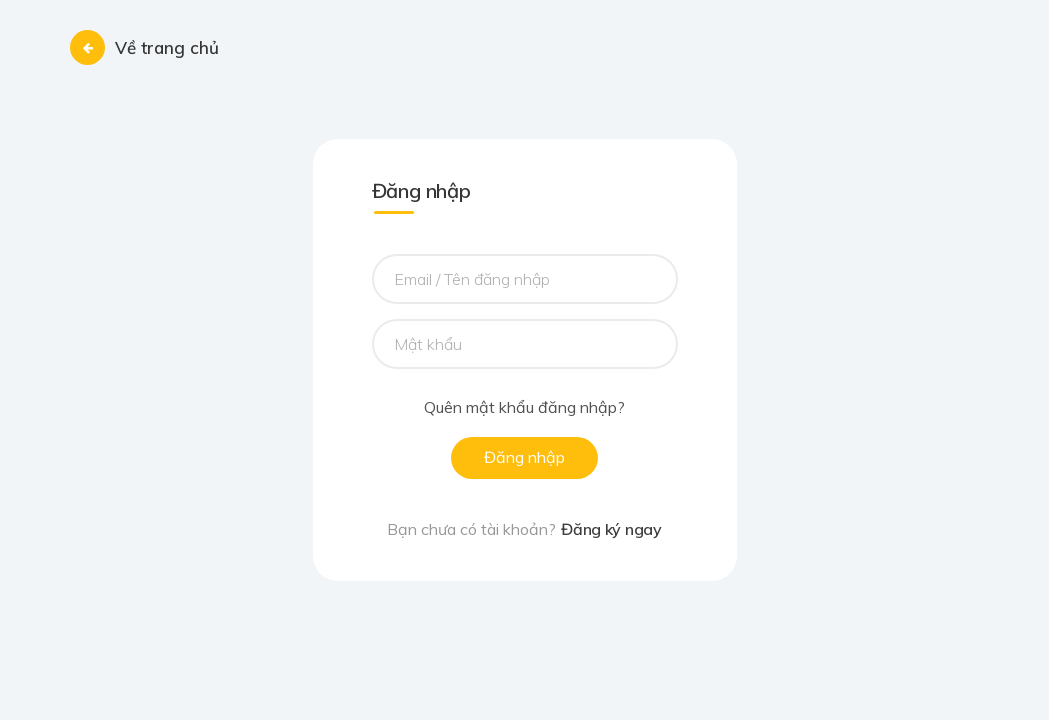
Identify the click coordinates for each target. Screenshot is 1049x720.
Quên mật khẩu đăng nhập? (524, 408)
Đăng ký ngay (611, 529)
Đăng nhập (524, 457)
